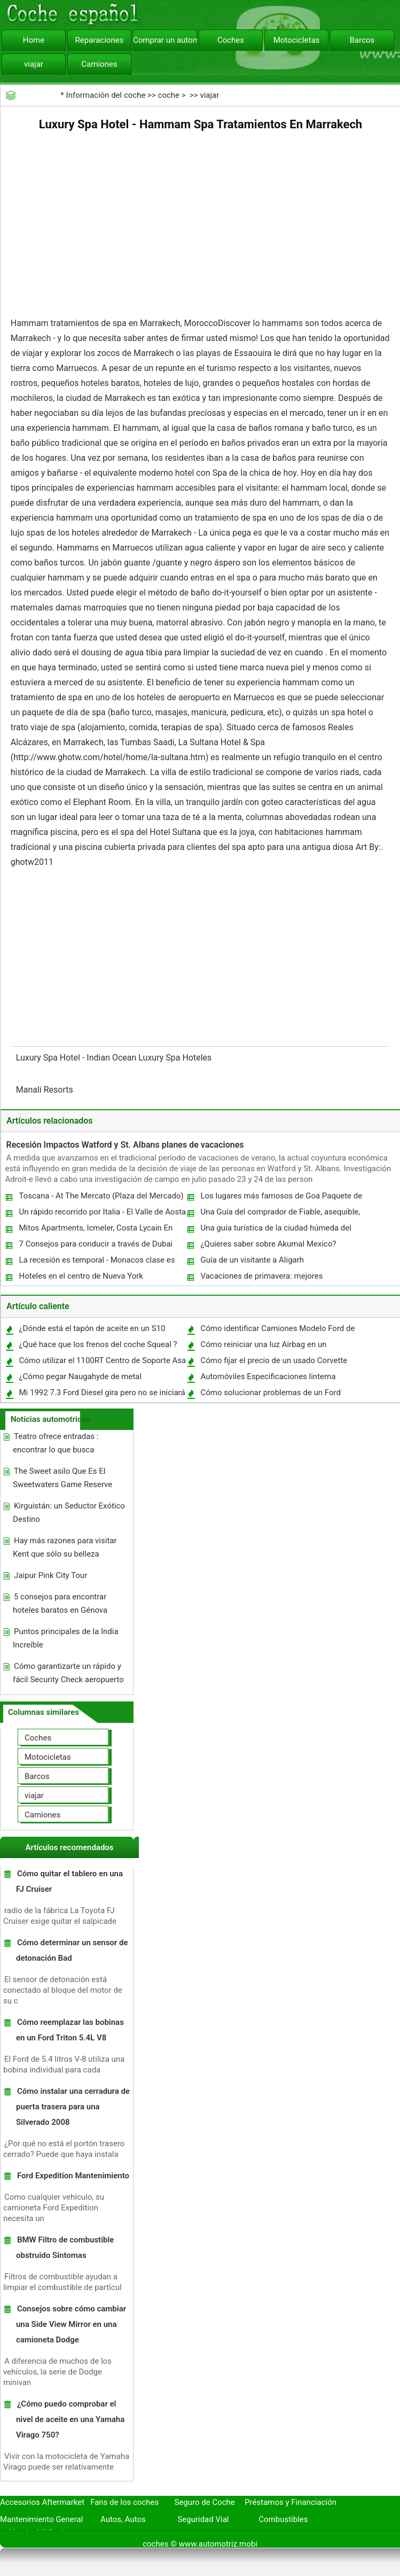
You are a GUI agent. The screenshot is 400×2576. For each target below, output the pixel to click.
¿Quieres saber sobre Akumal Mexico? (268, 1244)
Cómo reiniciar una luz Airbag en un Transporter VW (262, 1347)
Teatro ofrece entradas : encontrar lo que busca (55, 1443)
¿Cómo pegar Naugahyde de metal (80, 1376)
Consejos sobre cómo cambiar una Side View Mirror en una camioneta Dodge (71, 2324)
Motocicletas (296, 40)
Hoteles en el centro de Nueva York (81, 1276)
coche (168, 95)
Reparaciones (99, 40)
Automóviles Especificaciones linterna (267, 1376)
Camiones (99, 64)
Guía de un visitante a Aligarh (252, 1260)
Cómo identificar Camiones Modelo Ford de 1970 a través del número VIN (277, 1331)
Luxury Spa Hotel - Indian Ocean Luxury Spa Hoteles (115, 1058)
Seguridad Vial (203, 2519)
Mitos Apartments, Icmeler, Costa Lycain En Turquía (95, 1230)
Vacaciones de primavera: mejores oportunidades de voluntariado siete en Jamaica (268, 1278)
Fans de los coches (124, 2502)
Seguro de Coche (205, 2502)
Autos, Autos (123, 2519)
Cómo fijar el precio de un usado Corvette (273, 1360)
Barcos (362, 40)
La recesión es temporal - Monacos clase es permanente (96, 1262)
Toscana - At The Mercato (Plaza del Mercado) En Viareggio (100, 1198)
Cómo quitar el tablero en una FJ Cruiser (69, 1881)
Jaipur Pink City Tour (50, 1575)
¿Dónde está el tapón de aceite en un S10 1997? (91, 1331)
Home (33, 40)
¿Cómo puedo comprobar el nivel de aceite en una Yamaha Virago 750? (70, 2419)
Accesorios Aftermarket (42, 2502)
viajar (33, 64)
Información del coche (106, 95)
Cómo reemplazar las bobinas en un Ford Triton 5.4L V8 (70, 2030)
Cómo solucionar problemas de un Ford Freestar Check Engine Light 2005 (269, 1395)
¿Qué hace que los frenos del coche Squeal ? (98, 1344)
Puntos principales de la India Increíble (66, 1638)
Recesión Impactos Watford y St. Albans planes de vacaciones (125, 1145)
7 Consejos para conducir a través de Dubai (95, 1244)
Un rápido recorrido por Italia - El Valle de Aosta (102, 1212)
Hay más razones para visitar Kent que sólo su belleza (65, 1547)
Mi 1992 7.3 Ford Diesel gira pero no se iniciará (102, 1392)
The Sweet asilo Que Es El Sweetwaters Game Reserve (62, 1477)
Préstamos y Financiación (290, 2502)
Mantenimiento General (41, 2519)
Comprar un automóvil (165, 40)
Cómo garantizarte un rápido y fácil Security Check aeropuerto (68, 1672)
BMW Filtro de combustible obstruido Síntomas (65, 2247)
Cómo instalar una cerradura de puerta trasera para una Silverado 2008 (73, 2106)
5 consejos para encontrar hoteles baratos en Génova (60, 1603)
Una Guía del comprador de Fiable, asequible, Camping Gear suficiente (279, 1214)
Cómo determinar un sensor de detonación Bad (72, 1950)
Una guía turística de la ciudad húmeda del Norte (275, 1230)
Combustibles (283, 2519)
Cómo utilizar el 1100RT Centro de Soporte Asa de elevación (102, 1363)
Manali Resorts (45, 1090)
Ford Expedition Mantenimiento (73, 2175)
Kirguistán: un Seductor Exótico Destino (69, 1512)
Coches (230, 40)
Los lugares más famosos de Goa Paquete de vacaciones (280, 1198)
